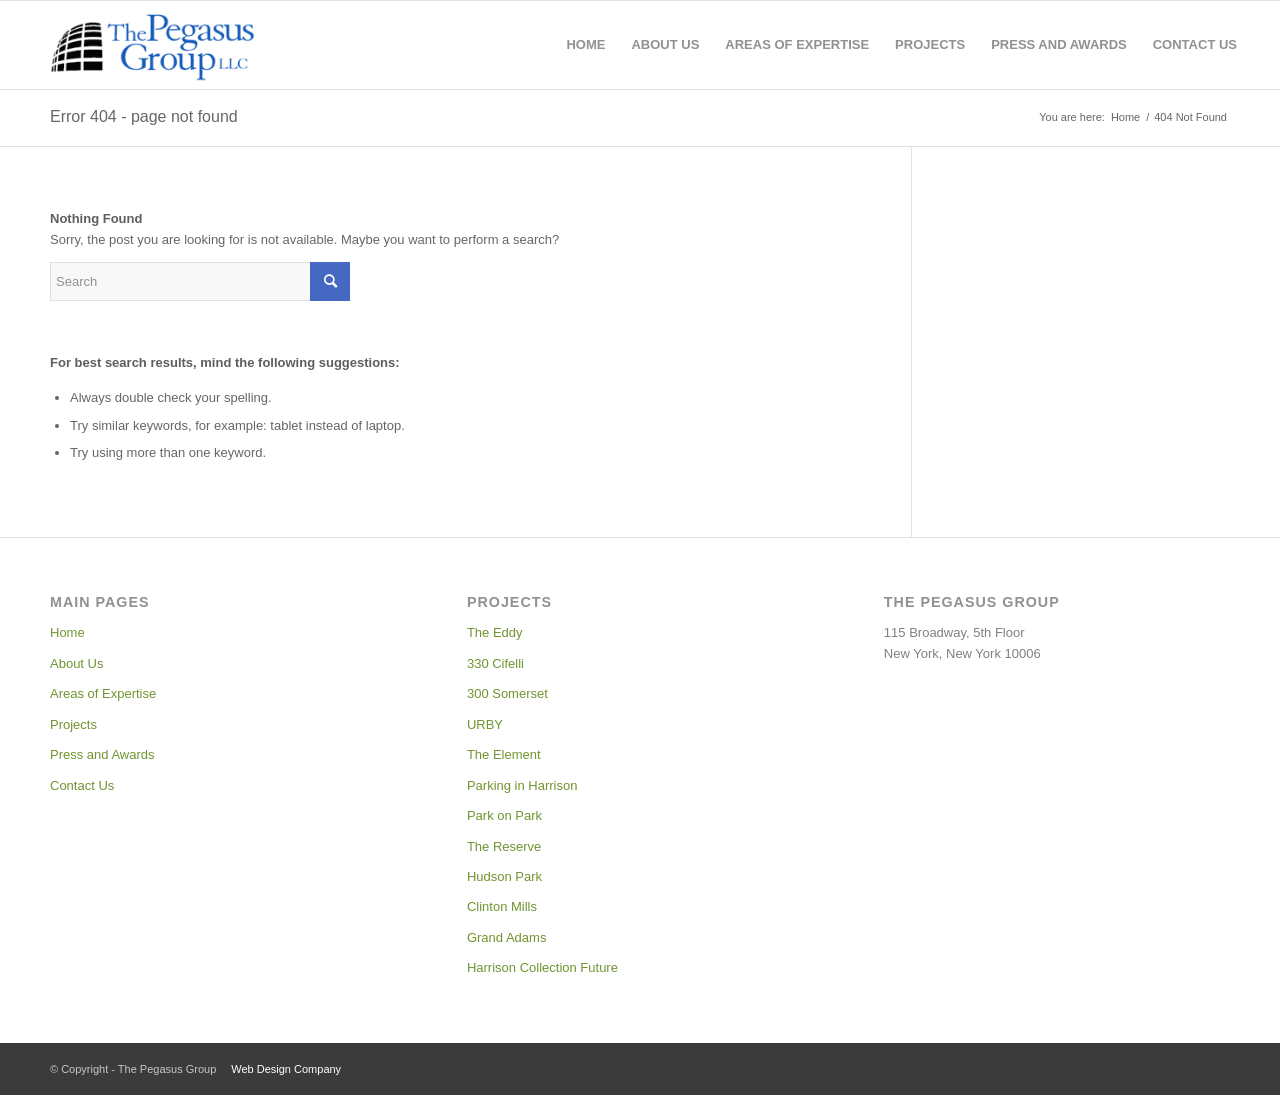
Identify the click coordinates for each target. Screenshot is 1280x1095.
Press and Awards (102, 754)
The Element (504, 754)
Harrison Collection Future (542, 967)
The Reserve (504, 846)
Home (67, 632)
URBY (485, 724)
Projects (73, 724)
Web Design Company (286, 1069)
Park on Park (504, 815)
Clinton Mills (502, 906)
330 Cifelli (495, 663)
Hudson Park (504, 876)
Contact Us (82, 785)
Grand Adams (507, 937)
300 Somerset (507, 693)
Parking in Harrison (522, 785)
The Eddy (495, 632)
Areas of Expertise (103, 693)
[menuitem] (585, 45)
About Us (76, 663)
